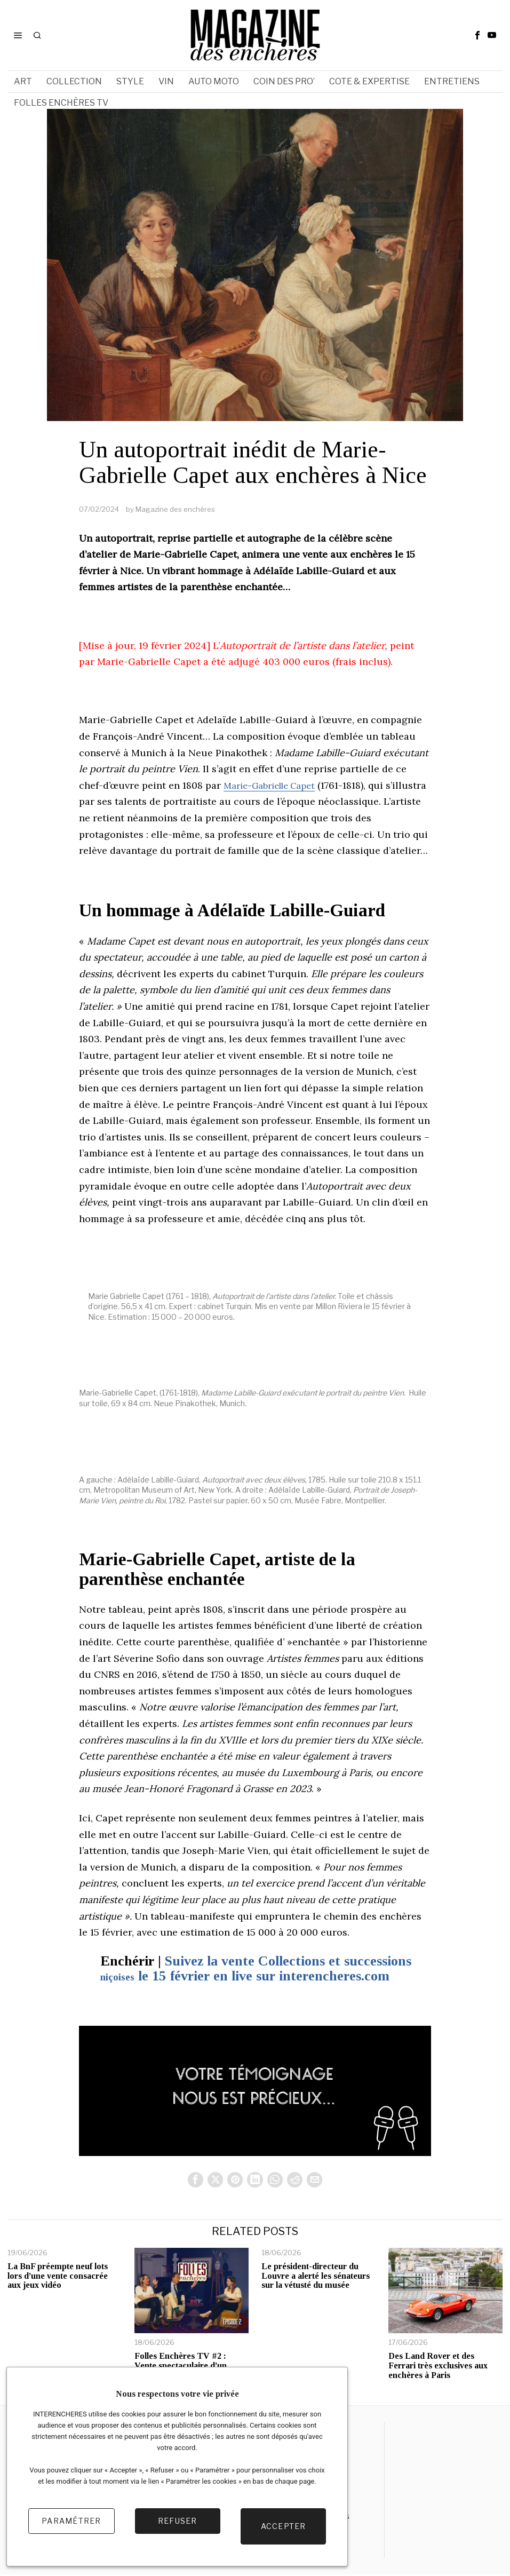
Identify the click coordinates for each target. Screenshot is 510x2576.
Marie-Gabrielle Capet (275, 785)
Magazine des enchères (175, 509)
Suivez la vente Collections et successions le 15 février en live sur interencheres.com (255, 1968)
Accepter (283, 2531)
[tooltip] (477, 35)
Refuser (177, 2531)
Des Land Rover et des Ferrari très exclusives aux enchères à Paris (438, 2367)
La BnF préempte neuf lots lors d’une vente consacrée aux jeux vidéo (57, 2277)
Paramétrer (71, 2531)
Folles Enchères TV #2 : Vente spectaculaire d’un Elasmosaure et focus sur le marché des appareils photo (186, 2371)
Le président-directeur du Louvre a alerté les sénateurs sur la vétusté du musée (315, 2277)
